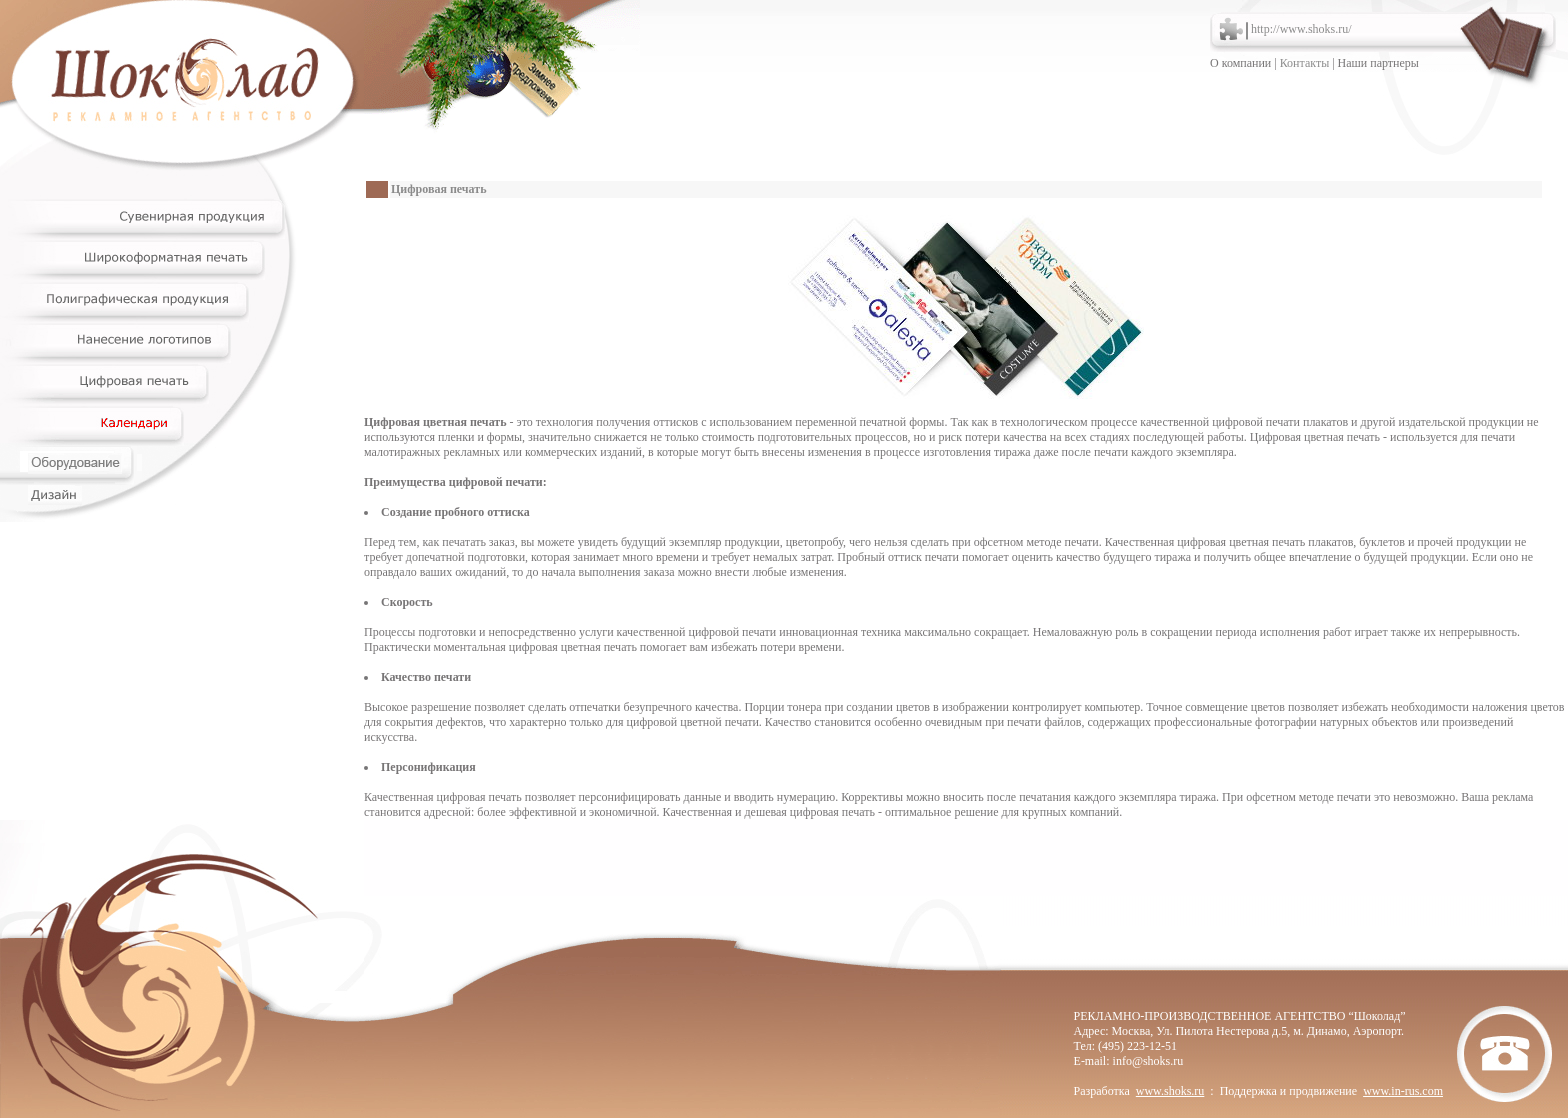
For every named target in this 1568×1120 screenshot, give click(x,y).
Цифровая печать (439, 189)
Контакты (1305, 63)
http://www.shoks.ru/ (1301, 29)
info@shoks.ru (1148, 1061)
